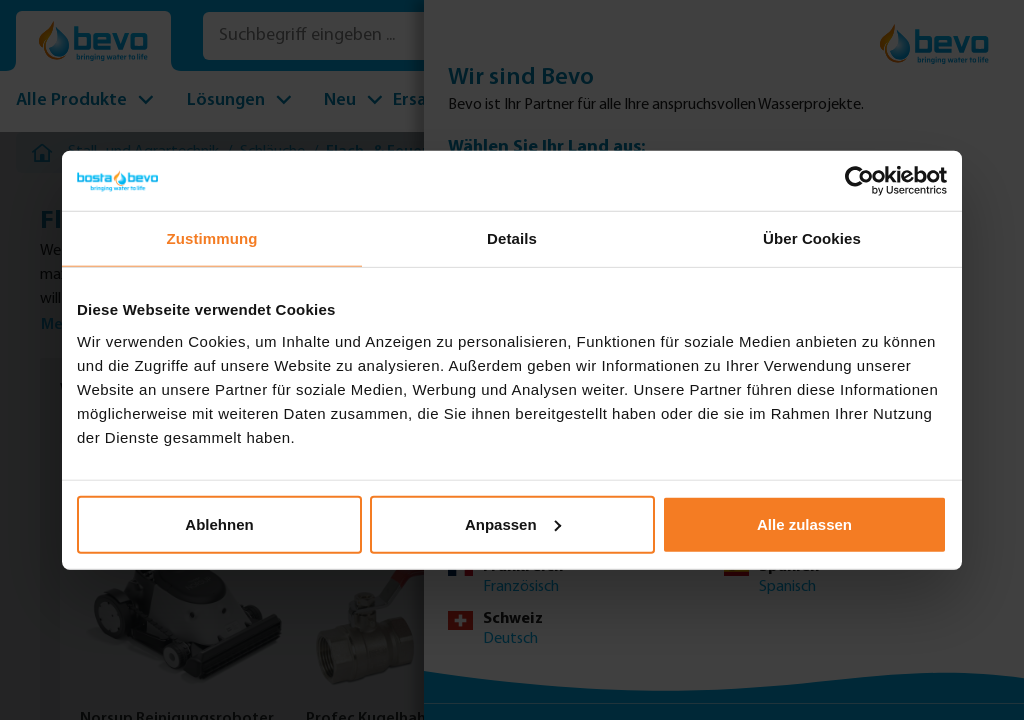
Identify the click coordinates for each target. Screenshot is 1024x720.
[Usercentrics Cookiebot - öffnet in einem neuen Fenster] (859, 181)
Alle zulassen (804, 523)
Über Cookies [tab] (812, 238)
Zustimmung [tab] (212, 238)
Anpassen (513, 523)
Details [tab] (512, 238)
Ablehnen (219, 523)
